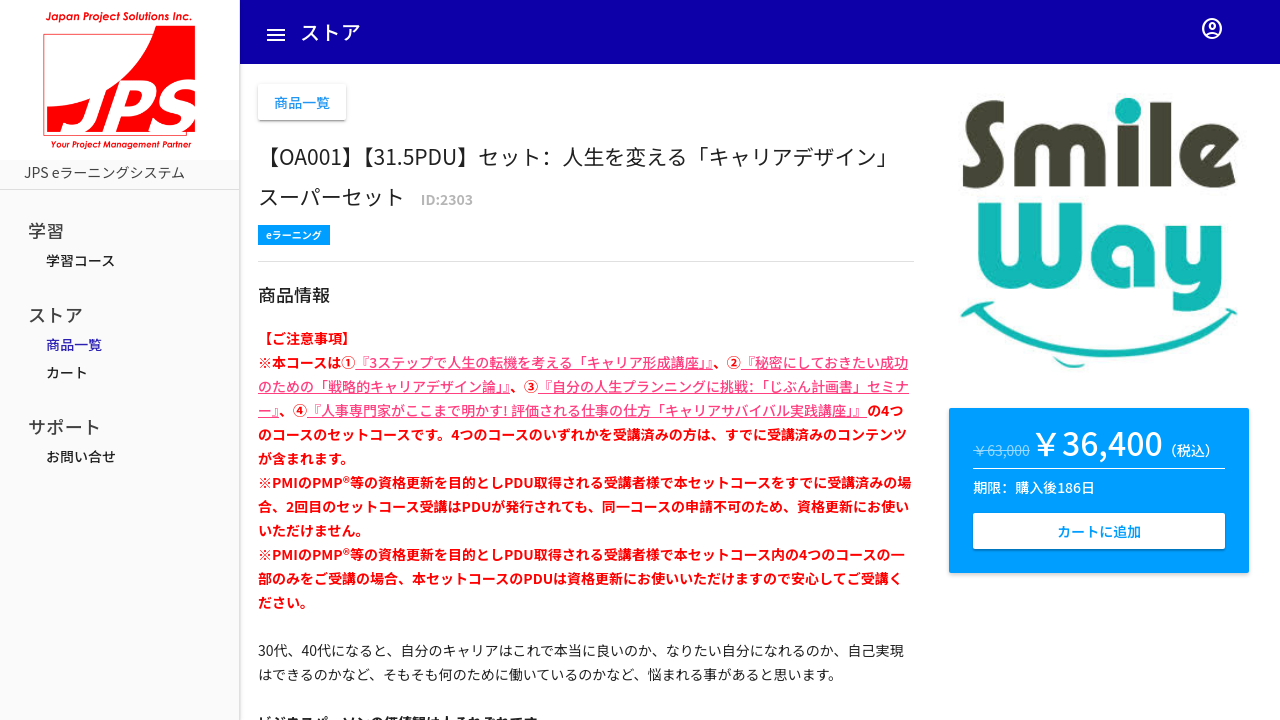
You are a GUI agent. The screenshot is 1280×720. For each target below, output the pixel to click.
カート (67, 372)
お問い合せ (81, 456)
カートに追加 (1099, 531)
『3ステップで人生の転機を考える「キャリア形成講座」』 (534, 362)
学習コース (80, 260)
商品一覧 (74, 344)
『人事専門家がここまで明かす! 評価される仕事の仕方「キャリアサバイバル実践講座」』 (587, 410)
